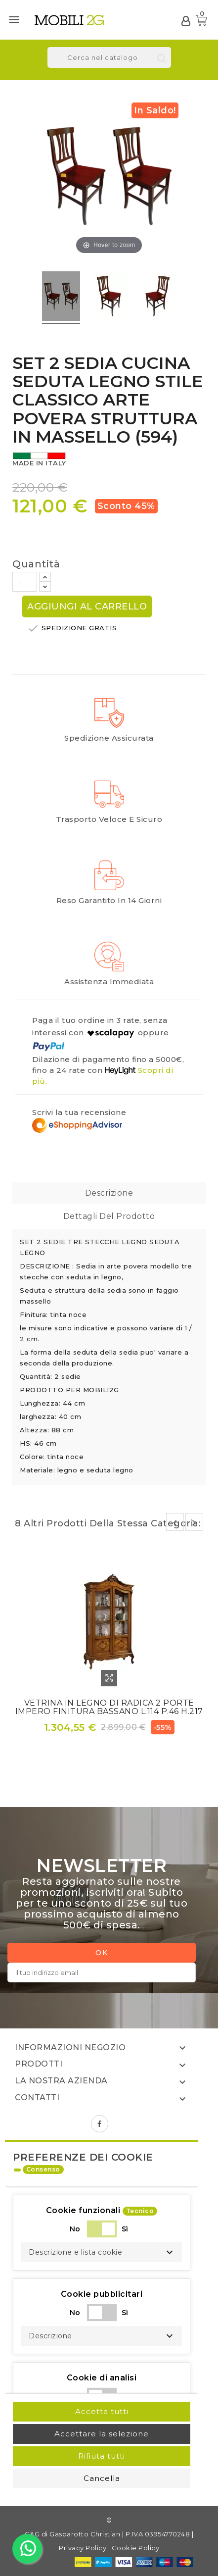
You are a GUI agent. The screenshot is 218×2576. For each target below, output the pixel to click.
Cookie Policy (136, 2548)
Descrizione (109, 1193)
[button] (101, 2252)
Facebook (99, 2123)
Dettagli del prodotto (109, 1216)
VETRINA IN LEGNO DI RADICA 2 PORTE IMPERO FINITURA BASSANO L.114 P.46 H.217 (109, 1707)
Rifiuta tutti (101, 2456)
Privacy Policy (82, 2548)
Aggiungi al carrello (87, 606)
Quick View (109, 1678)
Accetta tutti (102, 2411)
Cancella (102, 2478)
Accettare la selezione (101, 2433)
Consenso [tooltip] (43, 2169)
